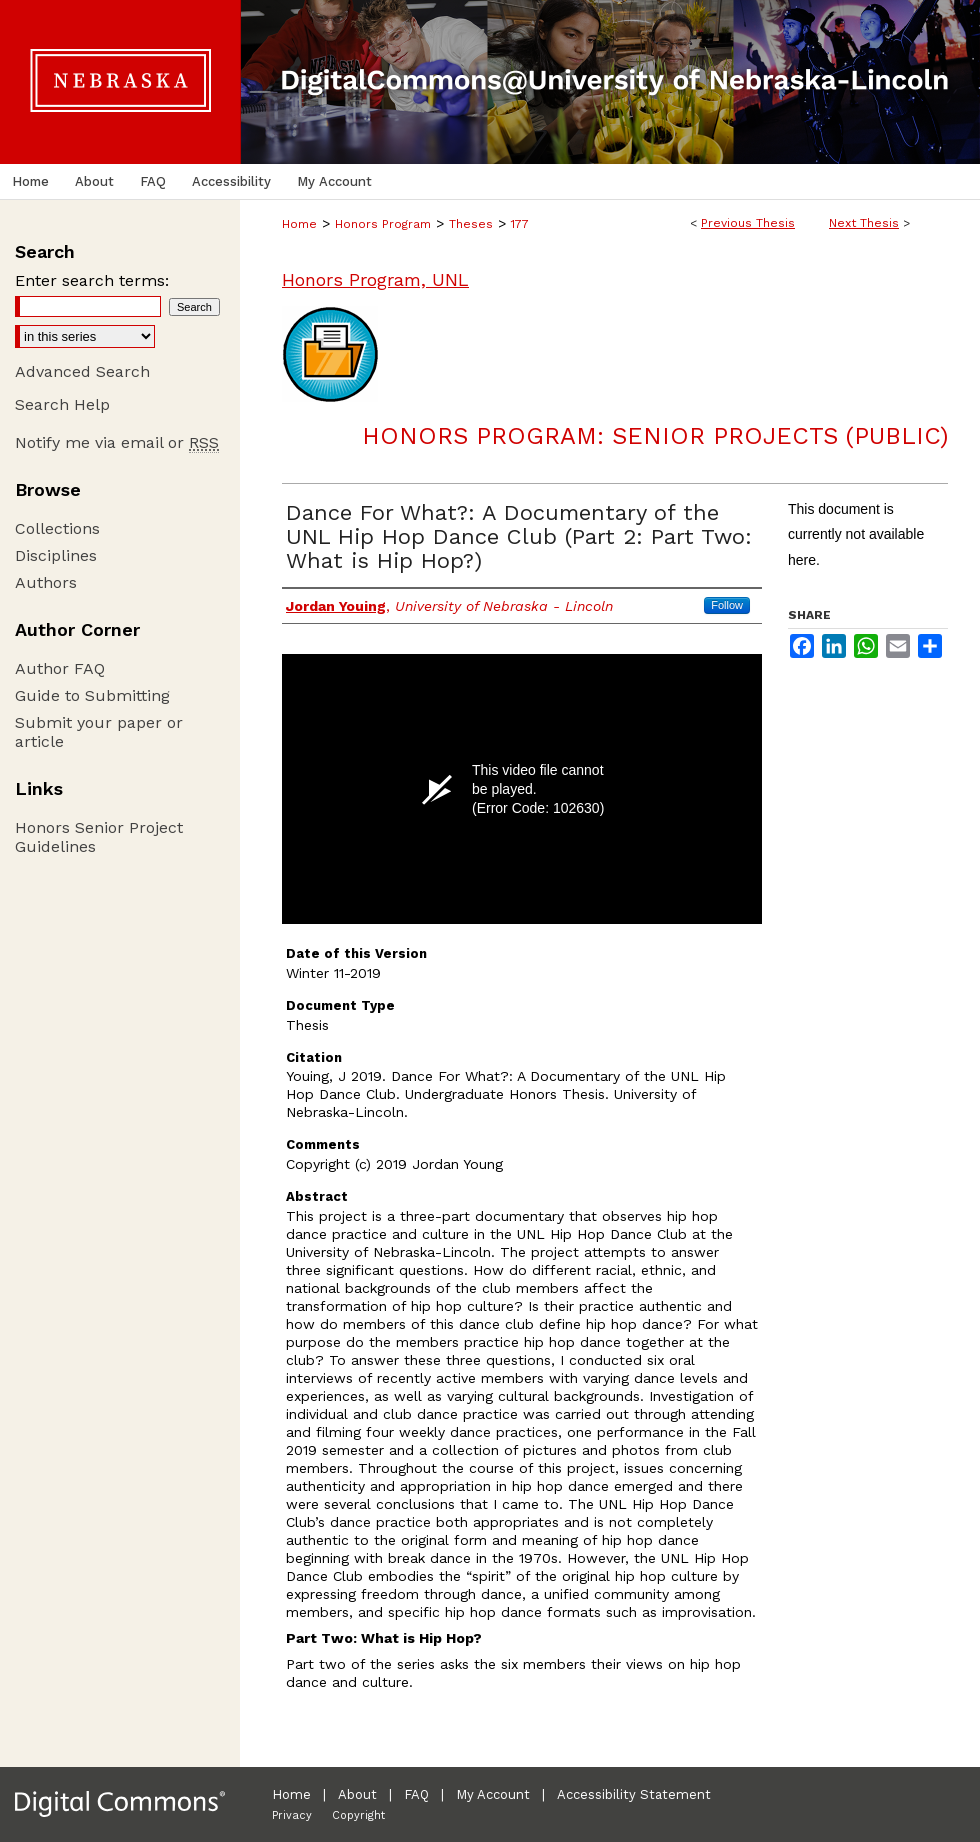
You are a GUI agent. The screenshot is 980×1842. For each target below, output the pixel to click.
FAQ (416, 1794)
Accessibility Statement (634, 1794)
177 (520, 224)
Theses (471, 224)
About (357, 1794)
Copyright (358, 1815)
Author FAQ (60, 668)
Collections (57, 528)
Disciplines (56, 555)
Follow (727, 605)
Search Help (62, 404)
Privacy (292, 1815)
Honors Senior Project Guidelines (99, 837)
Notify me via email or (117, 442)
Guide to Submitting (92, 695)
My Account (493, 1794)
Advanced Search (82, 371)
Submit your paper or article (99, 732)
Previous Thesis (748, 223)
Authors (46, 582)
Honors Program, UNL (375, 279)
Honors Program (383, 224)
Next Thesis (864, 223)
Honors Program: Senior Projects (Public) (655, 436)
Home (299, 224)
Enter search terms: (92, 280)
